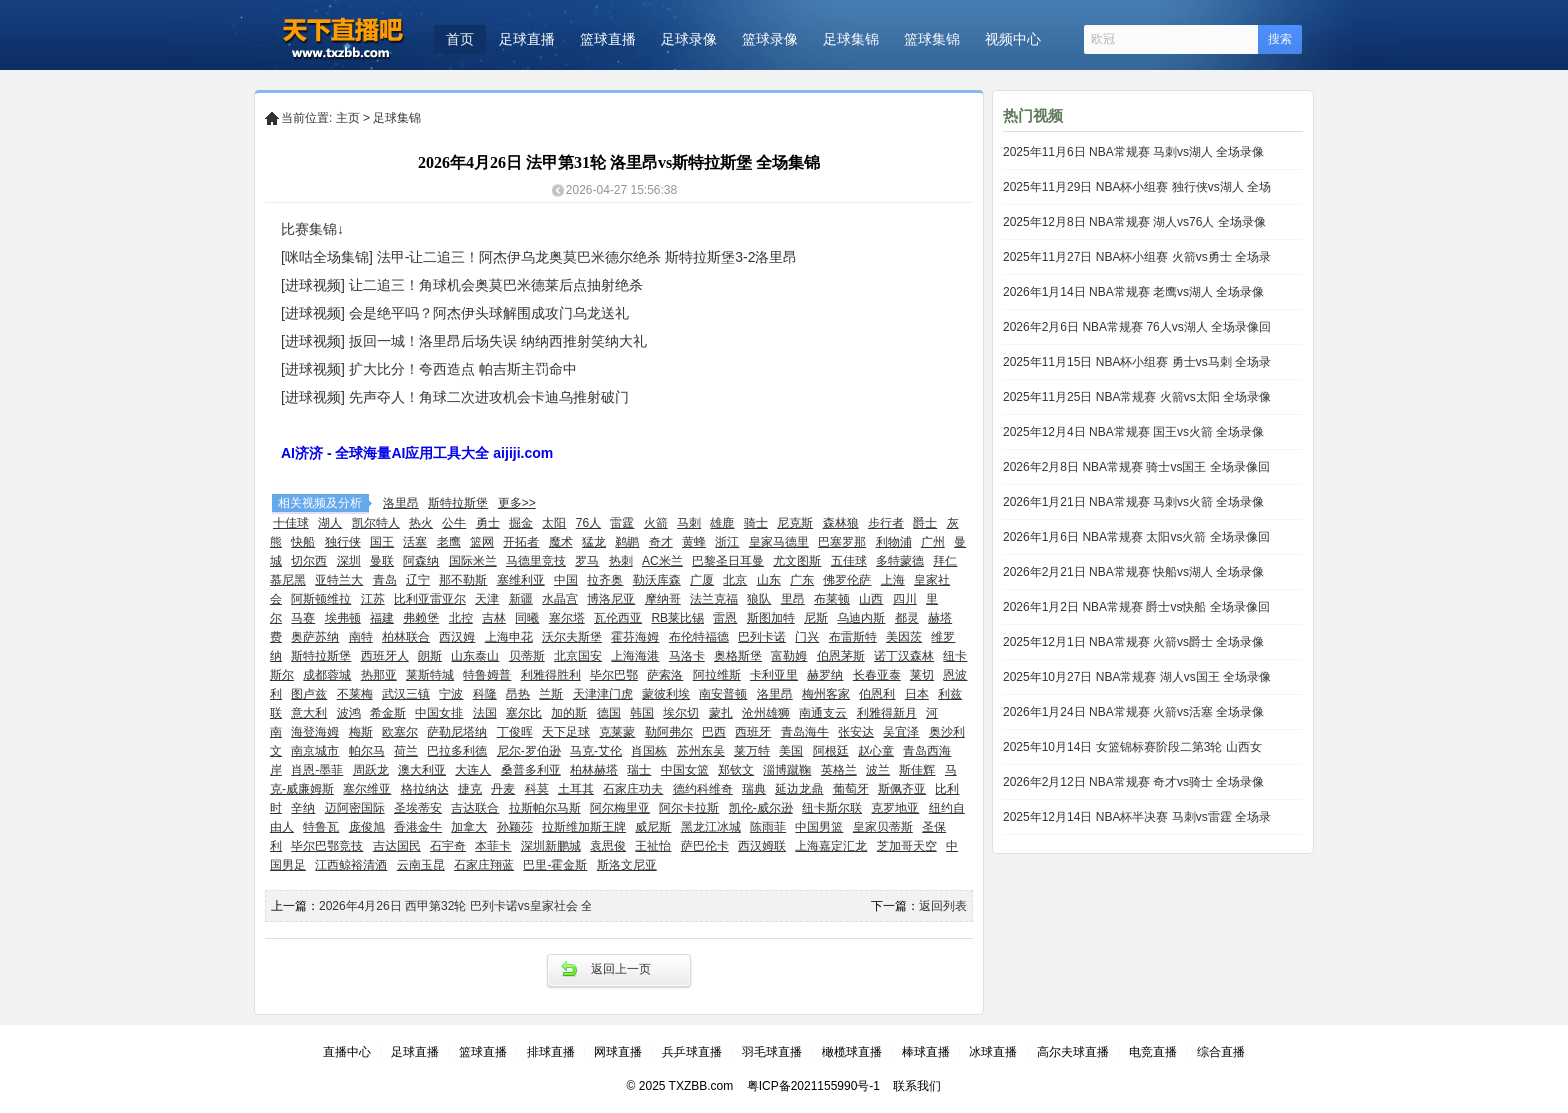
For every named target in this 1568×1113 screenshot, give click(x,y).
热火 (421, 523)
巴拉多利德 (457, 751)
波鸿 (349, 713)
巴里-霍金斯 (555, 865)
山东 (769, 580)
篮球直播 (608, 39)
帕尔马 (367, 751)
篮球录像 (770, 39)
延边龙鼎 (799, 789)
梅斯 (361, 732)
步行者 (886, 523)
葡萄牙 (851, 789)
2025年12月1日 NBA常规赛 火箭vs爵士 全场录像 (1133, 642)
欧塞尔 (400, 732)
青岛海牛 (805, 732)
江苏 (373, 599)
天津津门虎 (603, 694)
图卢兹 (309, 694)
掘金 (521, 523)
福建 (382, 618)
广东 (802, 580)
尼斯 (816, 618)
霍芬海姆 (635, 637)
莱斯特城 (430, 675)
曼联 (382, 561)
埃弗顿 (343, 618)
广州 (933, 542)
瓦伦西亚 (618, 618)
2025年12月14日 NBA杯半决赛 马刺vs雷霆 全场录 (1137, 817)
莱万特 (752, 751)
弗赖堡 (421, 618)
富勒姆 (789, 656)
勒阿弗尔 (669, 732)
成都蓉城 (327, 675)
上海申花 (509, 637)
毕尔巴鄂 (614, 675)
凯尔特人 (376, 523)
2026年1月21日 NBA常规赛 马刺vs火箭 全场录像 (1133, 502)
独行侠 (343, 542)
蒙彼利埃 (666, 694)
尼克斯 (795, 523)
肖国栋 (649, 751)
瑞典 (754, 789)
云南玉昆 (421, 865)
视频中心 (1013, 39)
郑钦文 (736, 770)
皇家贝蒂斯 (883, 827)
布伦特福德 (699, 637)
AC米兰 (662, 561)
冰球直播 (993, 1052)
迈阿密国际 (355, 808)
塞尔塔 (567, 618)
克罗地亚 (895, 808)
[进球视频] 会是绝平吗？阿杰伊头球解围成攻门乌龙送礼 (455, 313)
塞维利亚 (521, 580)
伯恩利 (877, 694)
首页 (460, 39)
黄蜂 (694, 542)
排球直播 (551, 1052)
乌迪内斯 (861, 618)
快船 (303, 542)
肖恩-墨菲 (317, 770)
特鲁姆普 (487, 675)
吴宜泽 (901, 732)
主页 (348, 118)
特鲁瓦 (321, 827)
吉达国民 (397, 846)
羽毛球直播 (772, 1052)
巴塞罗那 (842, 542)
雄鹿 (722, 523)
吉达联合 (475, 808)
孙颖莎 (515, 827)
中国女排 (439, 713)
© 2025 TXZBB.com (680, 1086)
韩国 (642, 713)
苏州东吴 (701, 751)
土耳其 (576, 789)
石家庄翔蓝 (484, 865)
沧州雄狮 (766, 713)
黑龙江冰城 (711, 827)
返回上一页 (621, 969)
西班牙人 (385, 656)
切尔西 (309, 561)
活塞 (415, 542)
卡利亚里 (774, 675)
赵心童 (876, 751)
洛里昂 (401, 503)
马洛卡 (687, 656)
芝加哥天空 (907, 846)
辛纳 (303, 808)
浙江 (727, 542)
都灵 (907, 618)
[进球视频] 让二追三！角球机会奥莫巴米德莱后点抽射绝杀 (462, 285)
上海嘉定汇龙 (831, 846)
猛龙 (594, 542)
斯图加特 (771, 618)
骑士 (756, 523)
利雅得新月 (887, 713)
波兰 (878, 770)
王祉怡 (653, 846)
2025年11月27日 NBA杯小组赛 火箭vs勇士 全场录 (1137, 257)
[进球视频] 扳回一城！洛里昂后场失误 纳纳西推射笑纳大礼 (464, 341)
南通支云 (823, 713)
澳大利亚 (422, 770)
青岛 (385, 580)
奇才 (661, 542)
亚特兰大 (339, 580)
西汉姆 (457, 637)
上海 (893, 580)
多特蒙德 (900, 561)
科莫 (537, 789)
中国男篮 (819, 827)
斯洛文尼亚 (627, 865)
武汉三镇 (406, 694)
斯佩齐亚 (902, 789)
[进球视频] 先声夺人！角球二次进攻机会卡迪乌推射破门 (455, 397)
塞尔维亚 (367, 789)
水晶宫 (560, 599)
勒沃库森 (657, 580)
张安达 (856, 732)
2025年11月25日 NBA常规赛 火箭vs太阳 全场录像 (1137, 397)
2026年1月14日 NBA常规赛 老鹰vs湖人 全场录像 (1133, 292)
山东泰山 (475, 656)
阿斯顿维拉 (321, 599)
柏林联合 (406, 637)
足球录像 (689, 39)
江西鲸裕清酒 (351, 865)
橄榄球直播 (852, 1052)
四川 (905, 599)
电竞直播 (1153, 1052)
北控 (461, 618)
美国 (791, 751)
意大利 (309, 713)
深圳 (349, 561)
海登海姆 (315, 732)
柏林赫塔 (594, 770)
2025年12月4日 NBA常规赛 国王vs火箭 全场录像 (1133, 432)
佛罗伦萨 (847, 580)
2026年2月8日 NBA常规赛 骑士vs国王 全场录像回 (1136, 467)
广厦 (702, 580)
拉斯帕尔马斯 (545, 808)
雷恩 (725, 618)
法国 (485, 713)
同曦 (527, 618)
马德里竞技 (536, 561)
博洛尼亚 (611, 599)
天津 (487, 599)
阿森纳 (421, 561)
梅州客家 (826, 694)
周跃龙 (371, 770)
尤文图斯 (797, 561)
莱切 (922, 675)
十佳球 (291, 523)
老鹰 (449, 542)
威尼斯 (653, 827)
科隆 (485, 694)
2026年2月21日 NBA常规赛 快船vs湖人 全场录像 (1133, 572)
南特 (361, 637)
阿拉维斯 (717, 675)
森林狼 (841, 523)
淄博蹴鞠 (787, 770)
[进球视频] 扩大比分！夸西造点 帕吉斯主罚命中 (429, 369)
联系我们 (917, 1086)
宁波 (451, 694)
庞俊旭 (367, 827)
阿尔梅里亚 (620, 808)
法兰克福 (714, 599)
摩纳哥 (663, 599)
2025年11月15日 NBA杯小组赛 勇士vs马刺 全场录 (1137, 362)
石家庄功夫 (633, 789)
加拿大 (469, 827)
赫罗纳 (825, 675)
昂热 (518, 694)
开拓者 (521, 542)
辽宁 (418, 580)
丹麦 (503, 789)
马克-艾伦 (596, 751)
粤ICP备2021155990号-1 (813, 1086)
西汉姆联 (762, 846)
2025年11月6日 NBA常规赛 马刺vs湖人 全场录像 (1133, 152)
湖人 (330, 523)
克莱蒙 (617, 732)
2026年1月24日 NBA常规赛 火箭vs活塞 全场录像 (1133, 712)
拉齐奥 (605, 580)
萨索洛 (665, 675)
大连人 (473, 770)
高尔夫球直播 (1073, 1052)
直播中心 (347, 1052)
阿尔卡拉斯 (689, 808)
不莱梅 (355, 694)
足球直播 (527, 39)
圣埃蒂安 (418, 808)
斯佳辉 (917, 770)
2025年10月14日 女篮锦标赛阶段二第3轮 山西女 (1132, 747)
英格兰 (839, 770)
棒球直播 (926, 1052)
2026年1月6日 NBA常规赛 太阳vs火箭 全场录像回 (1136, 537)
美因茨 (904, 637)
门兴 (807, 637)
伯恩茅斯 (841, 656)
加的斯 (569, 713)
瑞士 (639, 770)
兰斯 (551, 694)
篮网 (482, 542)
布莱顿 (832, 599)
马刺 (689, 523)
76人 (588, 523)
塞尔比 (524, 713)
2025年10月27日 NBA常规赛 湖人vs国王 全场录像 (1137, 677)
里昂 (793, 599)
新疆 (521, 599)
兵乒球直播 (692, 1052)
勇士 (488, 523)
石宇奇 (448, 846)
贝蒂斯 (527, 656)
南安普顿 (723, 694)
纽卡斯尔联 (832, 808)
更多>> (517, 503)
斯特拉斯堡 (458, 503)
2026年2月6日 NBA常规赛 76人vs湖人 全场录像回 (1137, 327)
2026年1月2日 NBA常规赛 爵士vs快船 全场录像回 (1136, 607)
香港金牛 (418, 827)
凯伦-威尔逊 (761, 808)
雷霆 (622, 523)
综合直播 (1221, 1052)
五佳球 (849, 561)
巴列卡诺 (762, 637)
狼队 (759, 599)
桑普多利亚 (531, 770)
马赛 (303, 618)
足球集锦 (851, 39)
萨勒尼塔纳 (457, 732)
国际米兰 (473, 561)
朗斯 (430, 656)
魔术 (561, 542)
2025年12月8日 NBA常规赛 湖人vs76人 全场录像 (1134, 222)
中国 (566, 580)
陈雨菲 (768, 827)
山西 (871, 599)
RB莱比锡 (677, 618)
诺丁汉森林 (904, 656)
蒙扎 (721, 713)
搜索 (1280, 39)
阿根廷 (831, 751)
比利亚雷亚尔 (430, 599)
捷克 (470, 789)
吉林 (494, 618)
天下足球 (566, 732)
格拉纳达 (425, 789)
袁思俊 (608, 846)
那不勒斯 (463, 580)
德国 (609, 713)
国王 (382, 542)
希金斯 (388, 713)
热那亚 (379, 675)
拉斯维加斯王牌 (584, 827)
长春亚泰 (877, 675)
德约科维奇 (703, 789)
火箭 (656, 523)
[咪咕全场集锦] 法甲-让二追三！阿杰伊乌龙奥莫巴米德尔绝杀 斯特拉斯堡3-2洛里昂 (539, 257)
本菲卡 (493, 846)
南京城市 (315, 751)
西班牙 (753, 732)
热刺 (621, 561)
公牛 (454, 523)
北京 (735, 580)
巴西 (714, 732)
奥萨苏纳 (315, 637)
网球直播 (618, 1052)
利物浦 (894, 542)
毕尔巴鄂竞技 (327, 846)
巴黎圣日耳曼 (728, 561)
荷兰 (406, 751)
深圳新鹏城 (551, 846)
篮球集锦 (932, 39)
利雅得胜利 (551, 675)
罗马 (587, 561)
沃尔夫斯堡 (572, 637)
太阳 (554, 523)
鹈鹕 (627, 542)
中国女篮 (685, 770)
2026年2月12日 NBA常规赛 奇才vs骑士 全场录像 (1133, 782)
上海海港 (635, 656)
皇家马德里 (779, 542)
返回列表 (943, 906)
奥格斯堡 (738, 656)
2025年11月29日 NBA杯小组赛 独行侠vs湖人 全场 (1137, 187)
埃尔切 (681, 713)
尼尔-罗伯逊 (529, 751)
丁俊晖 (515, 732)
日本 (917, 694)
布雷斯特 (853, 637)
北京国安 (578, 656)
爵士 (925, 523)
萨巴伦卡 (705, 846)
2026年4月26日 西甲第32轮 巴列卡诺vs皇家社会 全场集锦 (474, 906)
